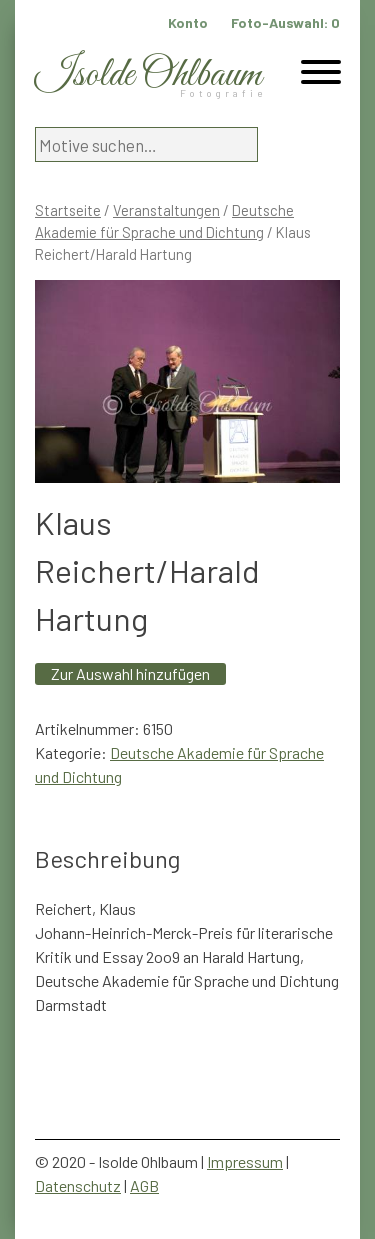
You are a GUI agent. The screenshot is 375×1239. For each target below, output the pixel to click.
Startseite (68, 210)
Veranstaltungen (166, 210)
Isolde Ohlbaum (148, 75)
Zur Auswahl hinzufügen (130, 673)
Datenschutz (78, 1185)
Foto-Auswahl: (285, 22)
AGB (144, 1185)
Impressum (245, 1161)
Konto (188, 22)
